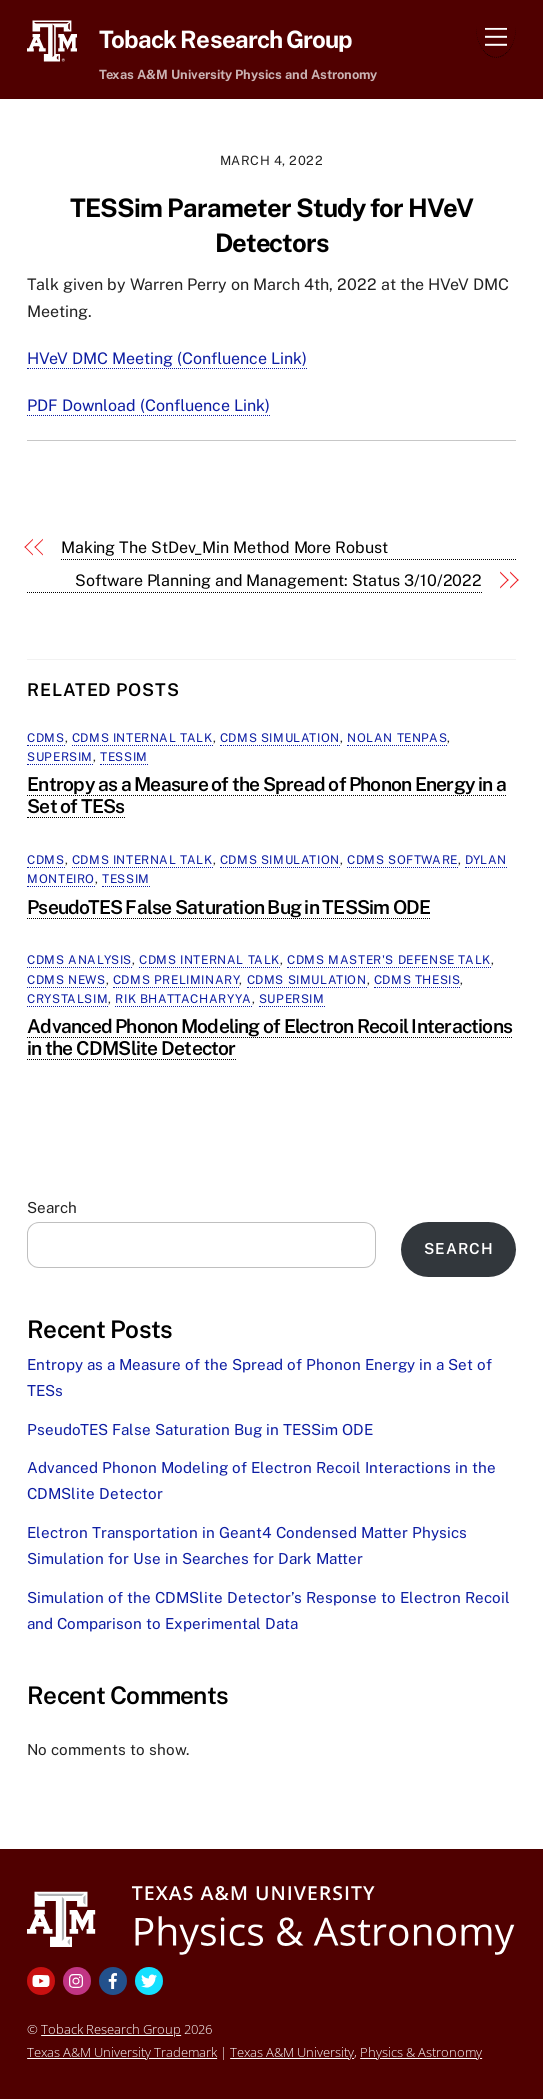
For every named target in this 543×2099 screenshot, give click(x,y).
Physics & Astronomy (421, 2052)
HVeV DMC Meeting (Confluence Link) (167, 358)
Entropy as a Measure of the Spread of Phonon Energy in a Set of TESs (266, 795)
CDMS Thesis (417, 980)
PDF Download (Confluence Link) (148, 405)
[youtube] (43, 1979)
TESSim (124, 757)
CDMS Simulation (280, 738)
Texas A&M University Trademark (122, 2052)
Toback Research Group (111, 2029)
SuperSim (60, 757)
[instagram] (79, 1979)
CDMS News (66, 980)
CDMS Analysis (79, 960)
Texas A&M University (292, 2052)
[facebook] (115, 1979)
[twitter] (151, 1979)
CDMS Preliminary (176, 980)
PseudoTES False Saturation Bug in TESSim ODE (228, 907)
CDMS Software (402, 860)
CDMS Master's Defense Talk (389, 960)
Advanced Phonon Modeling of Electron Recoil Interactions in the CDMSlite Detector (269, 1037)
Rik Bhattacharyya (183, 999)
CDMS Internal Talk (142, 738)
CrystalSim (67, 999)
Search (52, 1207)
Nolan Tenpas (397, 738)
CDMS (45, 738)
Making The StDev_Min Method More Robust (224, 547)
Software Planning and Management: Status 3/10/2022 (278, 580)
